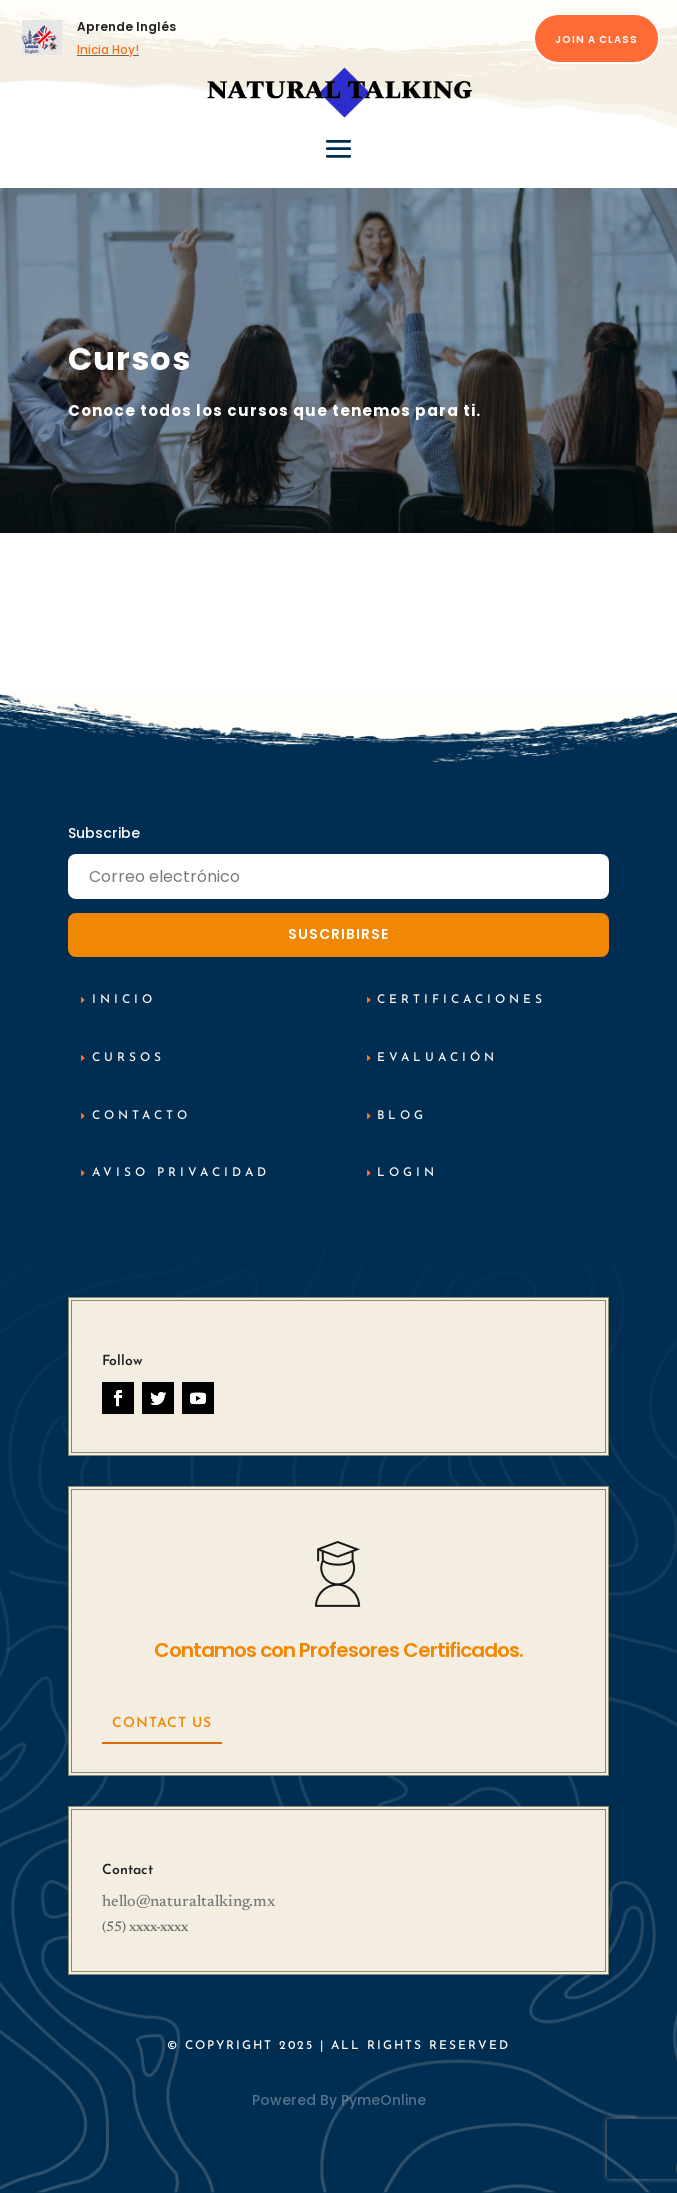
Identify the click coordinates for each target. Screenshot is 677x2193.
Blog (402, 1116)
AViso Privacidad (181, 1173)
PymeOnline (383, 2100)
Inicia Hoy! (108, 49)
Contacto (141, 1116)
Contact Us (162, 1723)
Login (407, 1173)
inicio (124, 1000)
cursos (128, 1058)
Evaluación (437, 1058)
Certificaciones (461, 1000)
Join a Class (596, 39)
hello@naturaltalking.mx (188, 1902)
